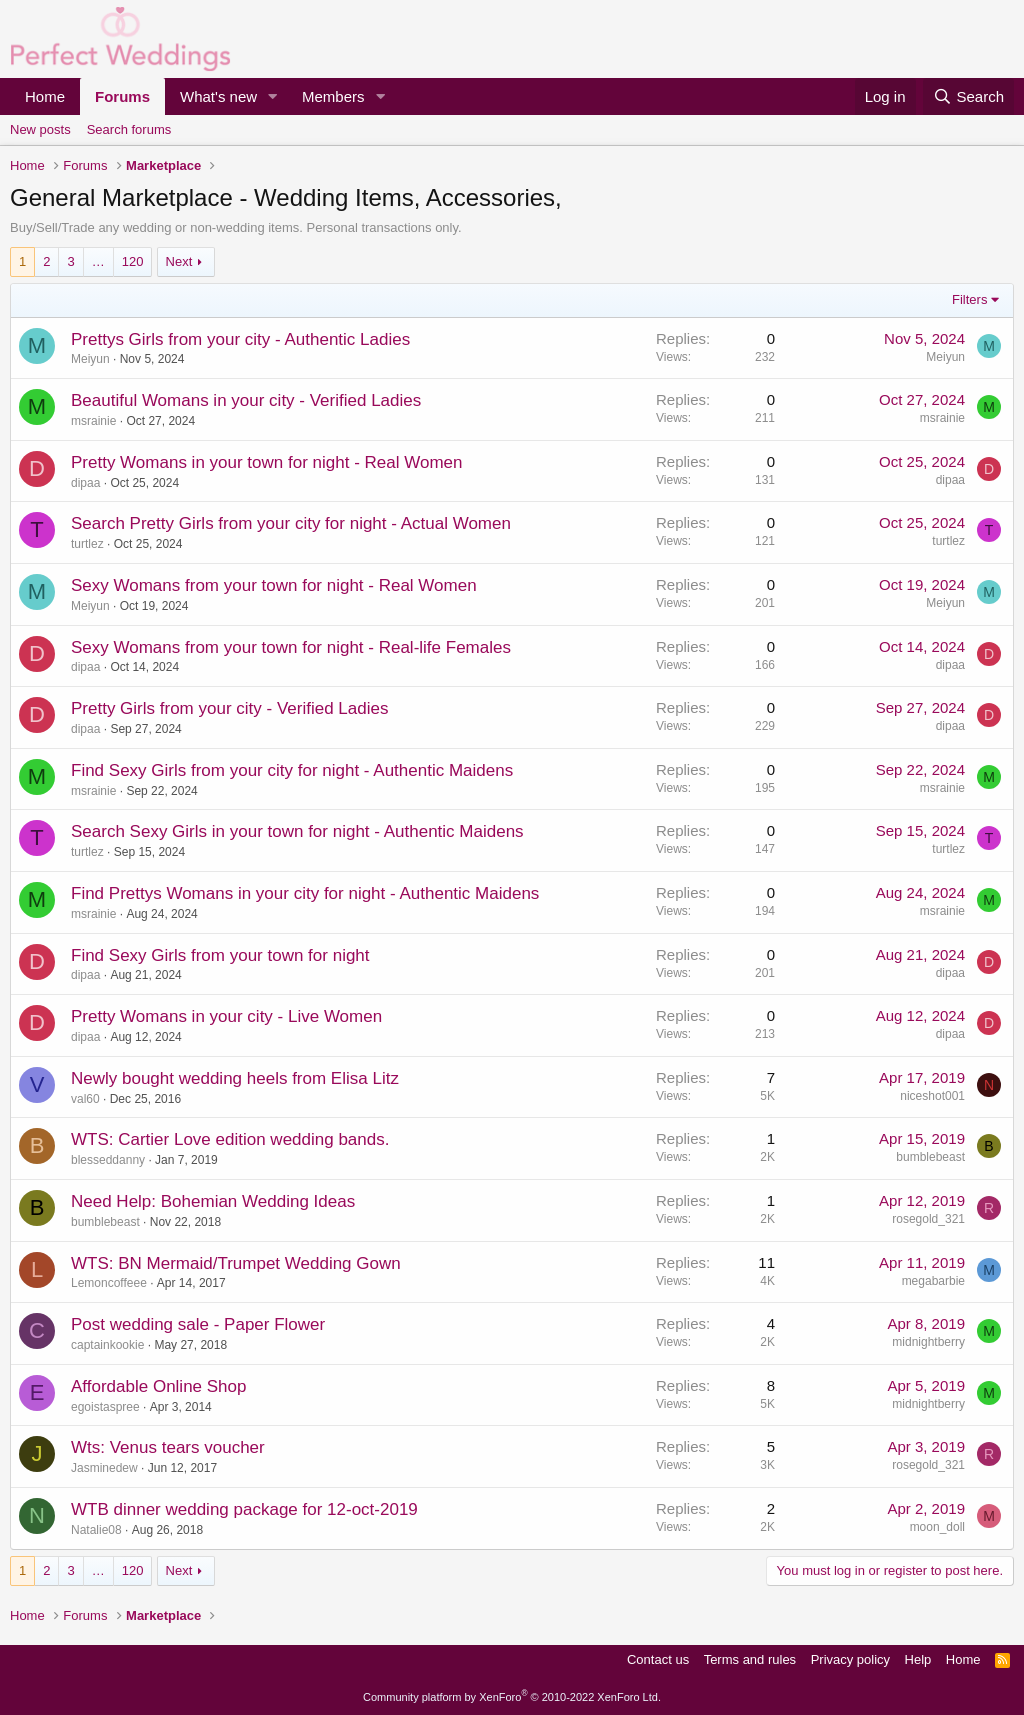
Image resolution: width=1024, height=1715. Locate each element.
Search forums (129, 129)
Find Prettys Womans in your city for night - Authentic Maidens (305, 893)
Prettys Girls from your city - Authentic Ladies (240, 339)
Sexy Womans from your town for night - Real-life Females (291, 647)
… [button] (98, 261)
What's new (218, 96)
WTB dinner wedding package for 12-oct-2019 (244, 1509)
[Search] (968, 96)
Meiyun (90, 359)
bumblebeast (930, 1157)
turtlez (87, 544)
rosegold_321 (928, 1219)
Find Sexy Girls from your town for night (220, 955)
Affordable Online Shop (158, 1386)
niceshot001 (932, 1096)
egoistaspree (105, 1407)
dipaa (85, 483)
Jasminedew (104, 1468)
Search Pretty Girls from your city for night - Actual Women (291, 523)
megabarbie (933, 1281)
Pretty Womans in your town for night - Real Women (266, 462)
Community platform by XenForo (512, 1697)
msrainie (93, 421)
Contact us (658, 1659)
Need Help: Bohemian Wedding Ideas (213, 1201)
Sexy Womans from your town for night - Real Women (274, 585)
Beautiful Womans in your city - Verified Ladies (246, 400)
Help (918, 1659)
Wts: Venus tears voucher (168, 1447)
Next (179, 261)
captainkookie (107, 1345)
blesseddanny (108, 1160)
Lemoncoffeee (109, 1283)
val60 (85, 1099)
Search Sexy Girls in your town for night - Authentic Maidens (297, 831)
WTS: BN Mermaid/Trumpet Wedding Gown (236, 1263)
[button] (273, 96)
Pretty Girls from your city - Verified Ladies (229, 708)
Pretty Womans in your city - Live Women (226, 1016)
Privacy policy (850, 1659)
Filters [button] (969, 299)
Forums (122, 96)
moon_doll (937, 1527)
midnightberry (928, 1342)
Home (45, 96)
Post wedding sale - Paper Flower (198, 1324)
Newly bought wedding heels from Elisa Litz (235, 1078)
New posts (40, 129)
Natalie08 (96, 1530)
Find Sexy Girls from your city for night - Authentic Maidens (292, 770)
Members (333, 96)
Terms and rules (750, 1659)
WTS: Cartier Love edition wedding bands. (230, 1139)
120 (133, 261)
